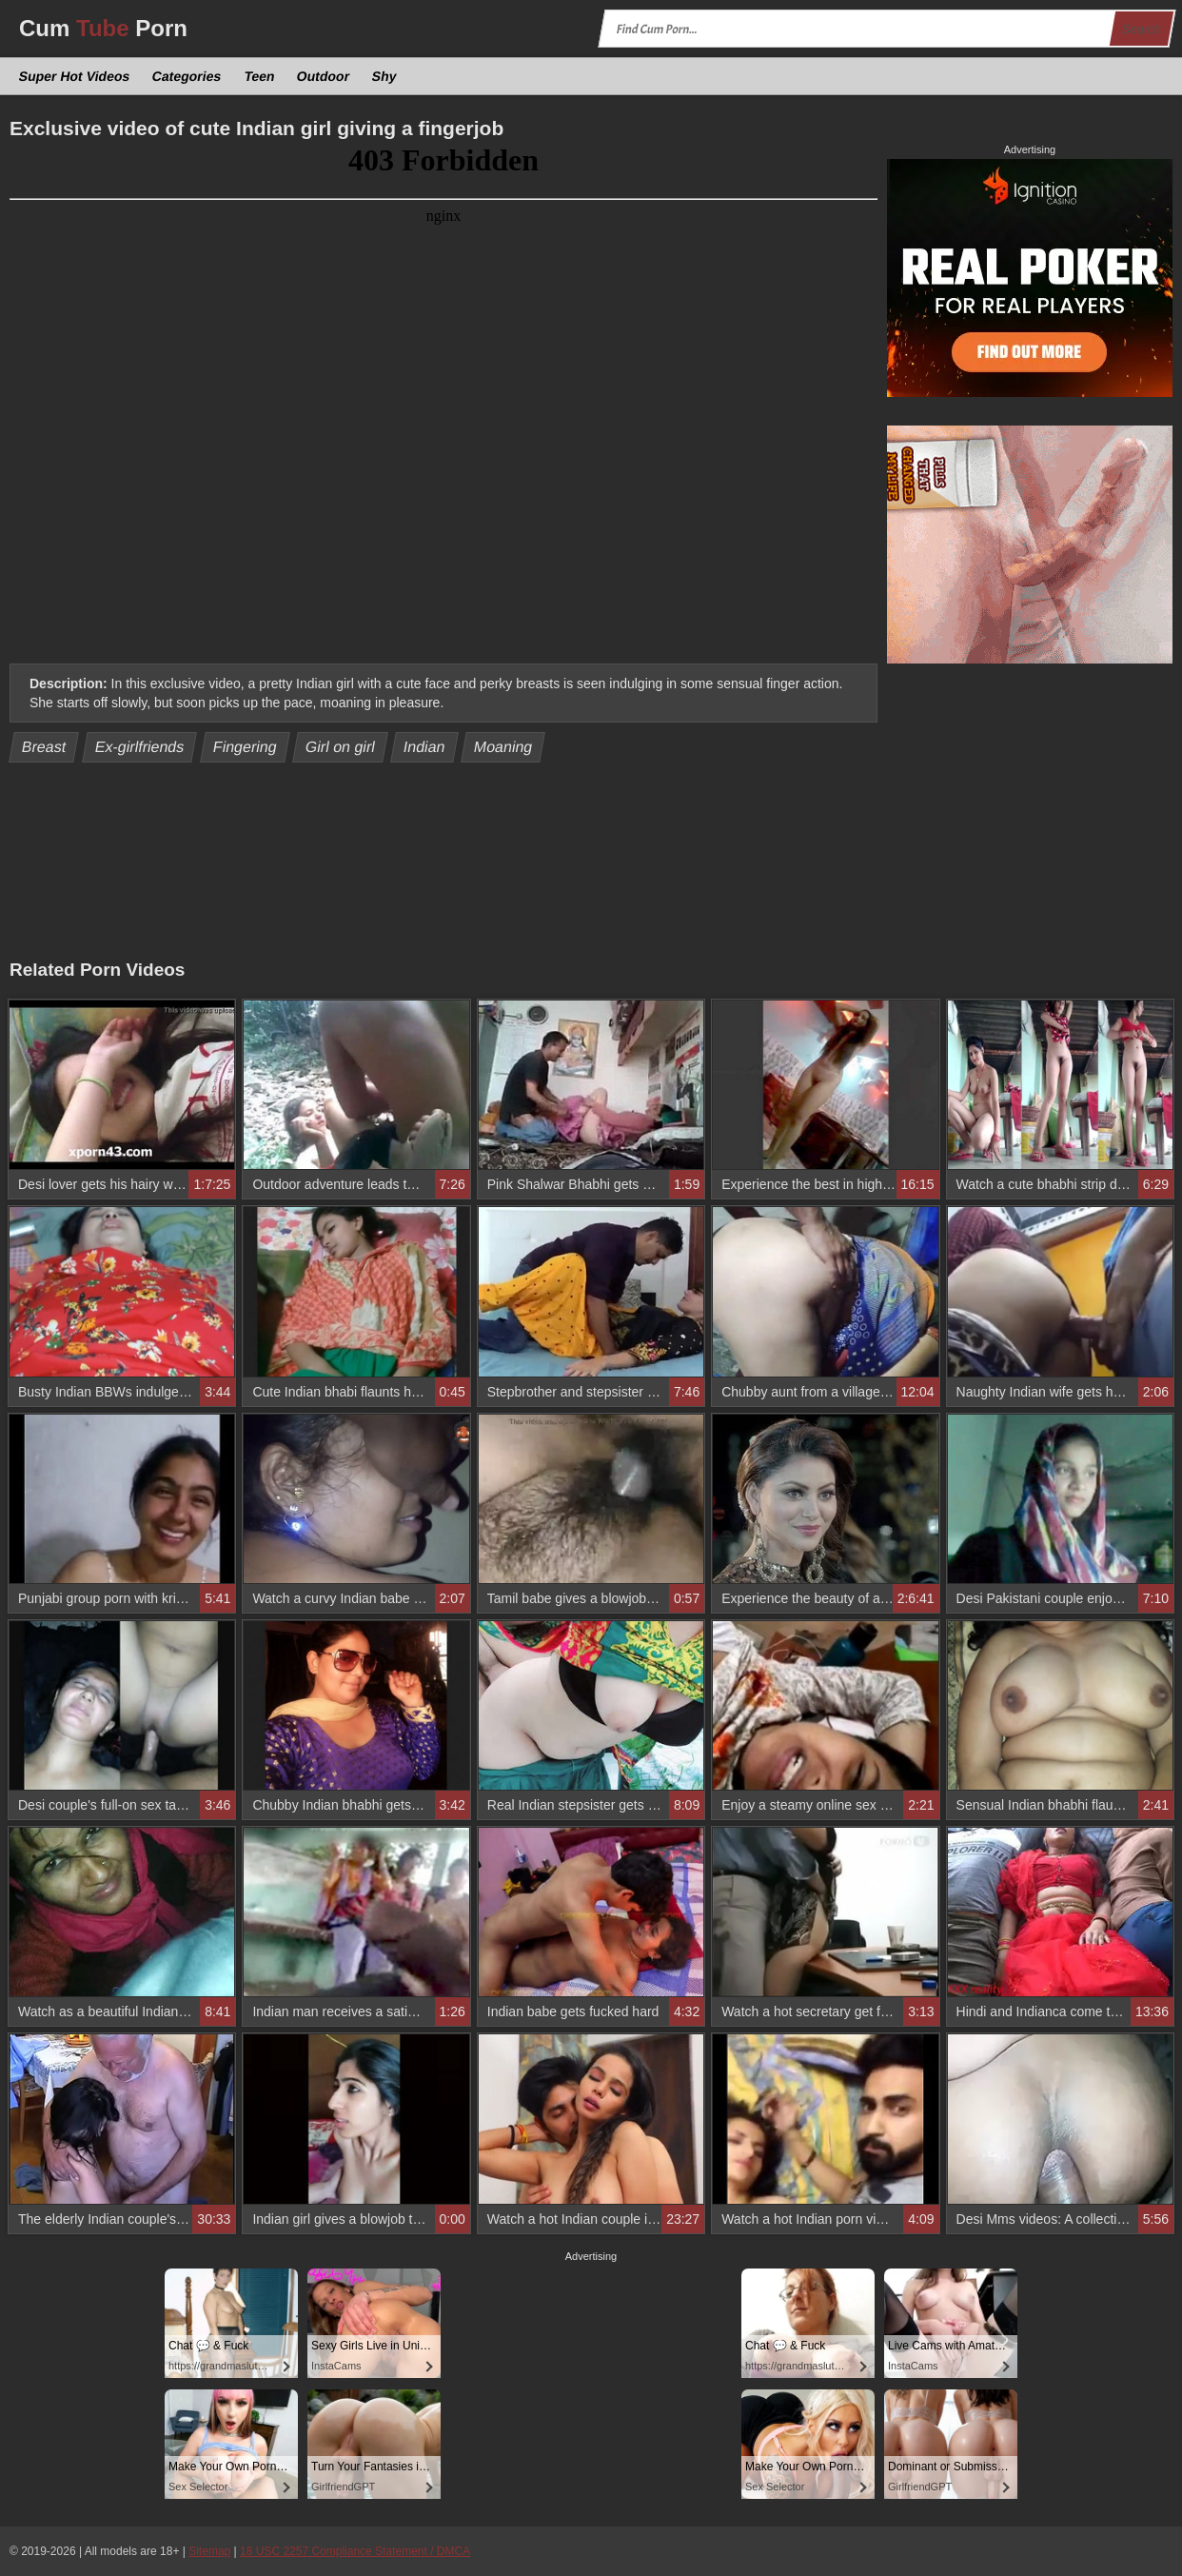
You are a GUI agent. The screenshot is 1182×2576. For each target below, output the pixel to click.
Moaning (503, 747)
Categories (187, 76)
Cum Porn (103, 28)
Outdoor (323, 76)
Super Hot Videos (74, 76)
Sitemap (209, 2551)
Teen (259, 76)
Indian (425, 747)
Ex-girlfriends (139, 747)
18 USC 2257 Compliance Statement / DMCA (355, 2551)
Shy (385, 76)
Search (1141, 29)
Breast (44, 747)
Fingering (244, 747)
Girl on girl (340, 747)
